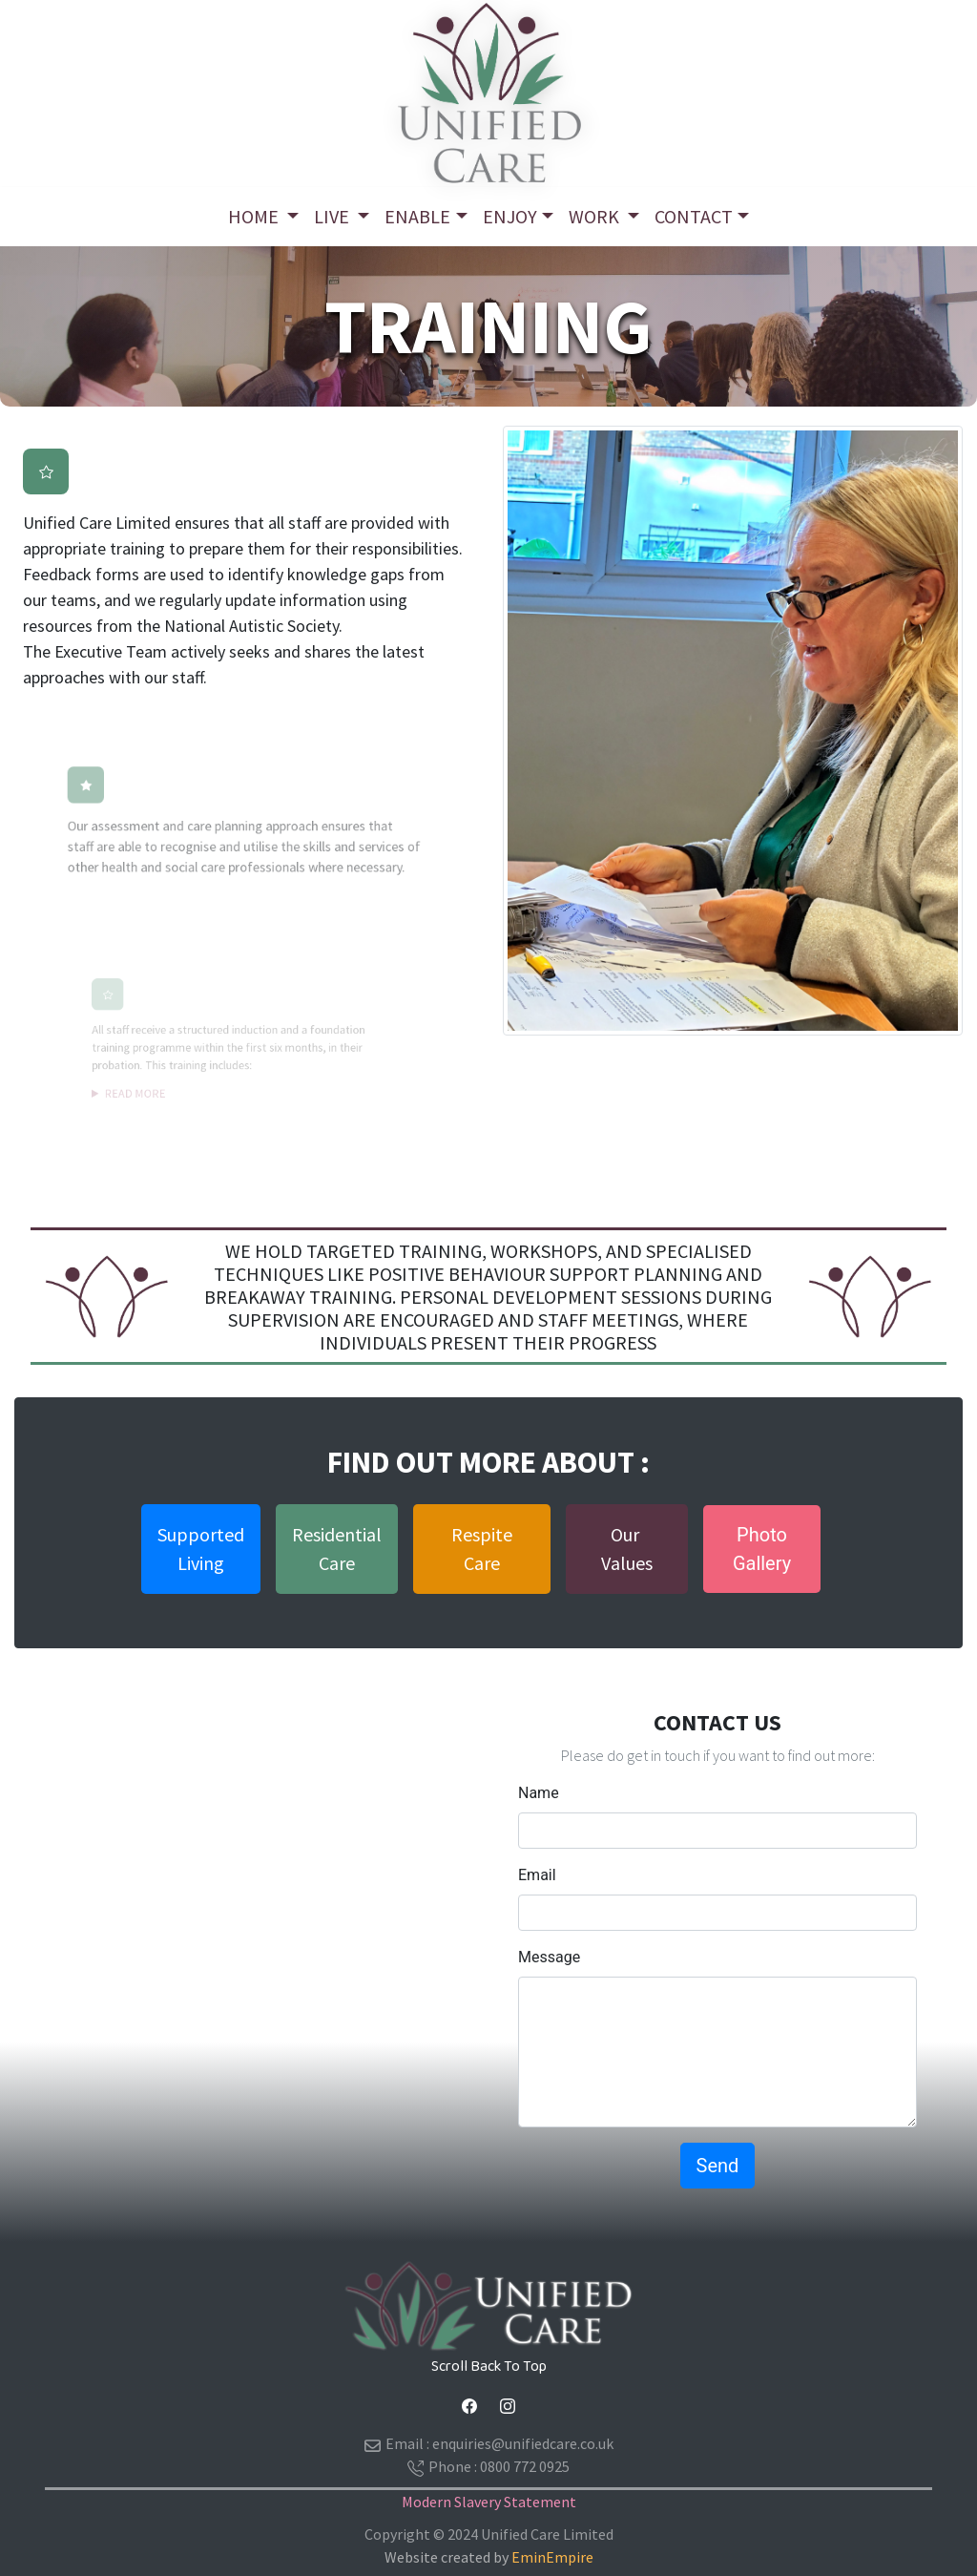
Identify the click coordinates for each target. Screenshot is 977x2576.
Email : (488, 2444)
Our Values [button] (627, 1548)
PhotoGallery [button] (762, 1549)
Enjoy (510, 216)
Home (255, 216)
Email (537, 1875)
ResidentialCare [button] (337, 1548)
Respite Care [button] (482, 1548)
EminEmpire (552, 2556)
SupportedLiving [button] (200, 1548)
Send (717, 2165)
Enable (417, 216)
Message (549, 1957)
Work (596, 216)
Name (538, 1793)
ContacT (694, 216)
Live (333, 216)
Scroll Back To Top (489, 2366)
